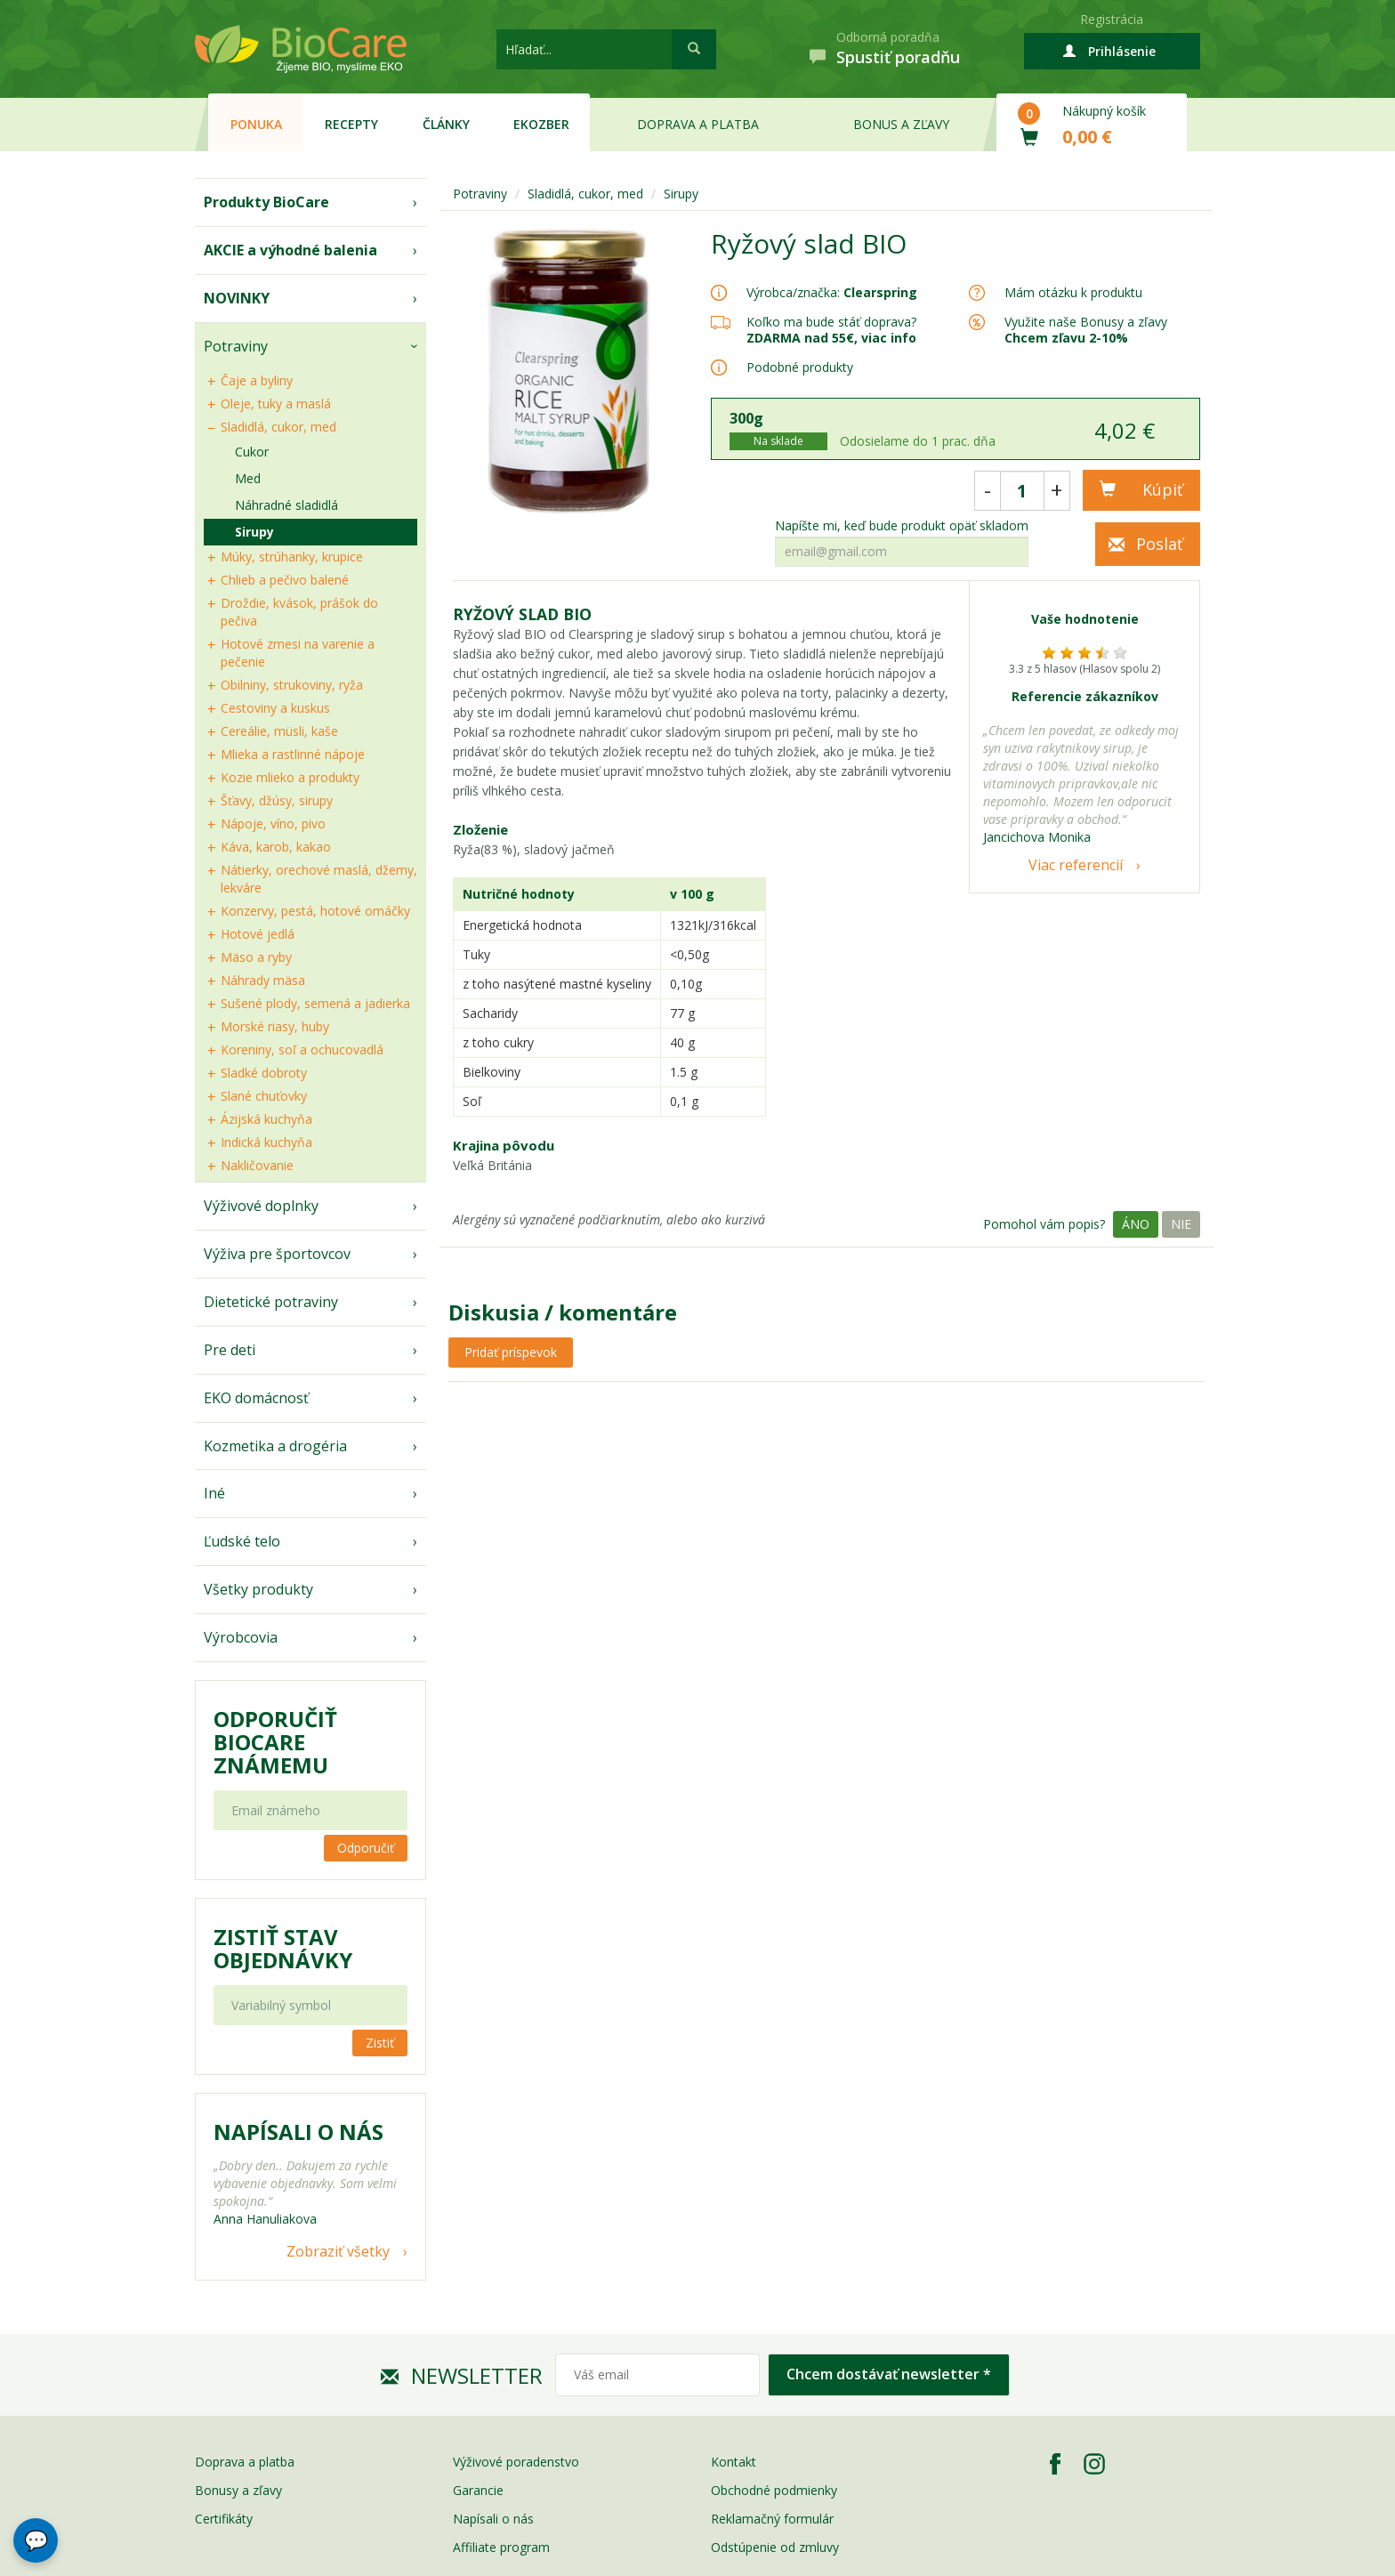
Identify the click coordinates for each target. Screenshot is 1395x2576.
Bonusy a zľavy (238, 2490)
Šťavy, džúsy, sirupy (277, 800)
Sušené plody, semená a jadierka (315, 1003)
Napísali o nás (493, 2518)
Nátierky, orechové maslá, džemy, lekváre (319, 878)
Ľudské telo (242, 1541)
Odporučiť (365, 1847)
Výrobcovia (241, 1637)
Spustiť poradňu (898, 57)
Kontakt (733, 2461)
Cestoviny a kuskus (275, 707)
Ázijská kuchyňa (266, 1118)
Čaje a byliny (257, 380)
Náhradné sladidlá (286, 505)
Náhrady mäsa (263, 980)
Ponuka (256, 124)
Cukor (252, 451)
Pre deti (229, 1350)
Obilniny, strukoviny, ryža (292, 684)
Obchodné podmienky (774, 2490)
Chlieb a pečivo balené (285, 579)
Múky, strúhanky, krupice (292, 556)
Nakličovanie (257, 1165)
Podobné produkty (799, 367)
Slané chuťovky (264, 1095)
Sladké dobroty (264, 1072)
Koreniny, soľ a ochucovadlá (302, 1049)
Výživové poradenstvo (516, 2461)
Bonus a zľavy (901, 124)
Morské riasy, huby (275, 1026)
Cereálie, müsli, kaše (279, 731)
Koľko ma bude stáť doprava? (831, 321)
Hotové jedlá (257, 933)
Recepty (351, 124)
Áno (1135, 1223)
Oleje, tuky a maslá (276, 403)
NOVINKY (237, 298)
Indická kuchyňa (266, 1142)
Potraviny (236, 346)
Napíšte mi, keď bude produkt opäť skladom (901, 526)
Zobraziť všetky (338, 2251)
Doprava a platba (698, 124)
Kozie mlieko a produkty (290, 777)
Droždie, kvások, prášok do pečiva (299, 611)
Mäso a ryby (256, 957)
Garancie (478, 2490)
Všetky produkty (258, 1589)
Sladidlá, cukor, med (278, 426)
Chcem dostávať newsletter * (888, 2374)
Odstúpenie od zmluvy (775, 2547)
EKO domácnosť (256, 1398)
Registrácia (1111, 19)
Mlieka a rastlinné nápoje (293, 754)
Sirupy (254, 531)
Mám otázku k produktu (1073, 293)
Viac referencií (1075, 865)
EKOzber (541, 124)
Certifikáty (224, 2518)
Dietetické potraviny (271, 1302)
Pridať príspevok (510, 1352)
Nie (1181, 1223)
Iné (214, 1493)
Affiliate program (501, 2547)
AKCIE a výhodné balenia (290, 250)
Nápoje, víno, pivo (273, 823)
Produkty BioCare (266, 202)
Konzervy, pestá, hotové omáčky (315, 910)
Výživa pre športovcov (277, 1254)
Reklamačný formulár (772, 2518)
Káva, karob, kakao (276, 846)
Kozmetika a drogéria (275, 1446)
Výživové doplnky (261, 1205)
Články (446, 124)
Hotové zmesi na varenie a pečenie (298, 652)
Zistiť (380, 2042)
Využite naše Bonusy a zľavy (1085, 329)
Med (248, 478)
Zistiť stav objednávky (283, 1949)
